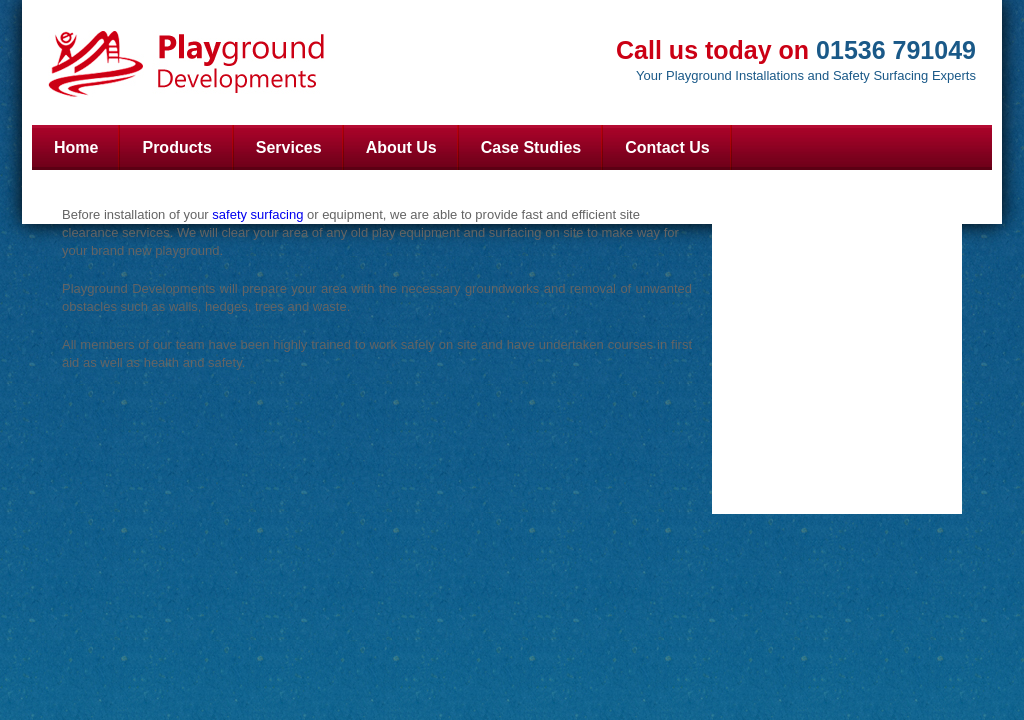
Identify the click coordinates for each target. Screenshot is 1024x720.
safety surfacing (259, 214)
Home (76, 147)
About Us (401, 147)
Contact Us (667, 147)
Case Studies (531, 147)
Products (176, 147)
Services (289, 147)
